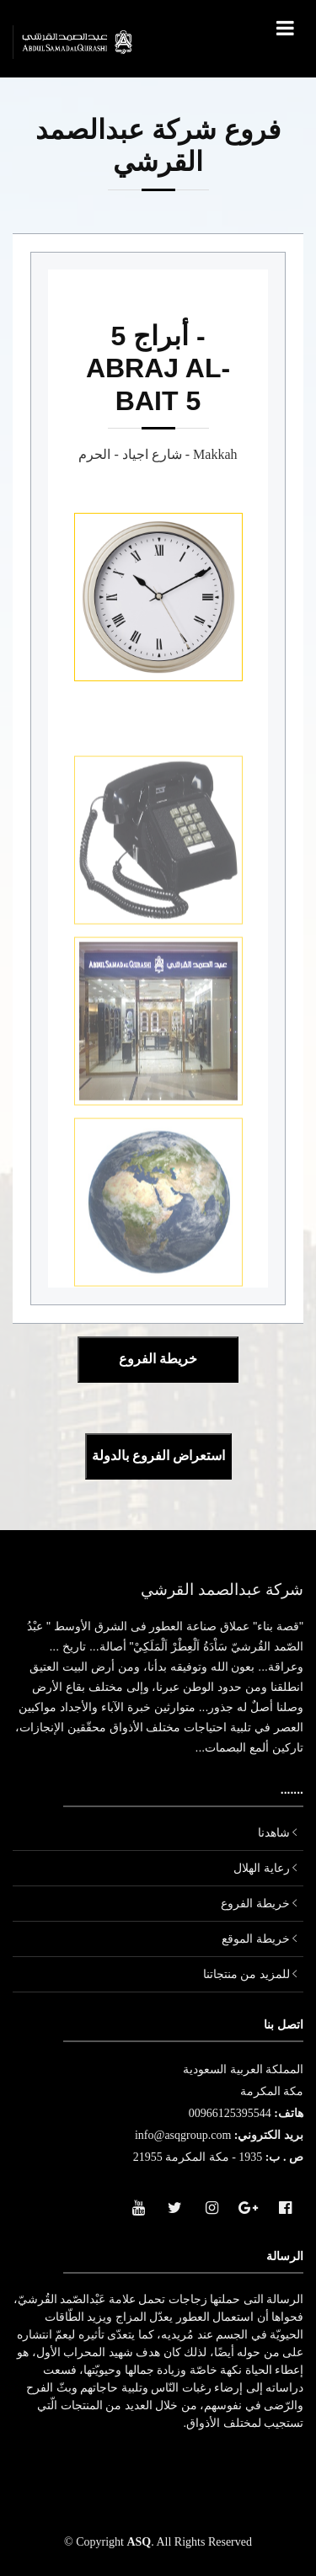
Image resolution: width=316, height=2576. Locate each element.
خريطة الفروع (255, 1903)
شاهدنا (274, 1833)
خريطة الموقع (256, 1939)
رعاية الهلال (261, 1868)
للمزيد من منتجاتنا (246, 1974)
